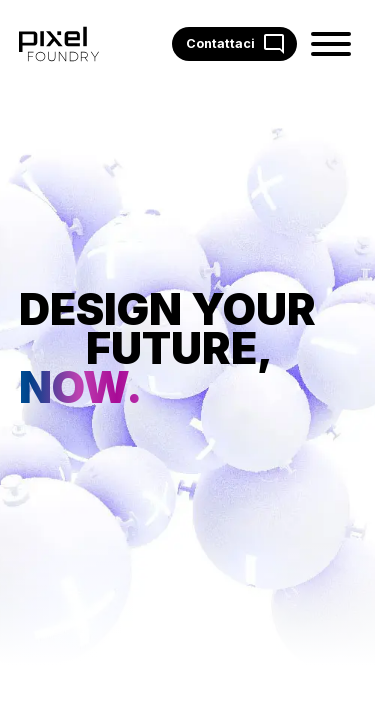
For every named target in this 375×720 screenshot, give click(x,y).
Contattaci (235, 44)
